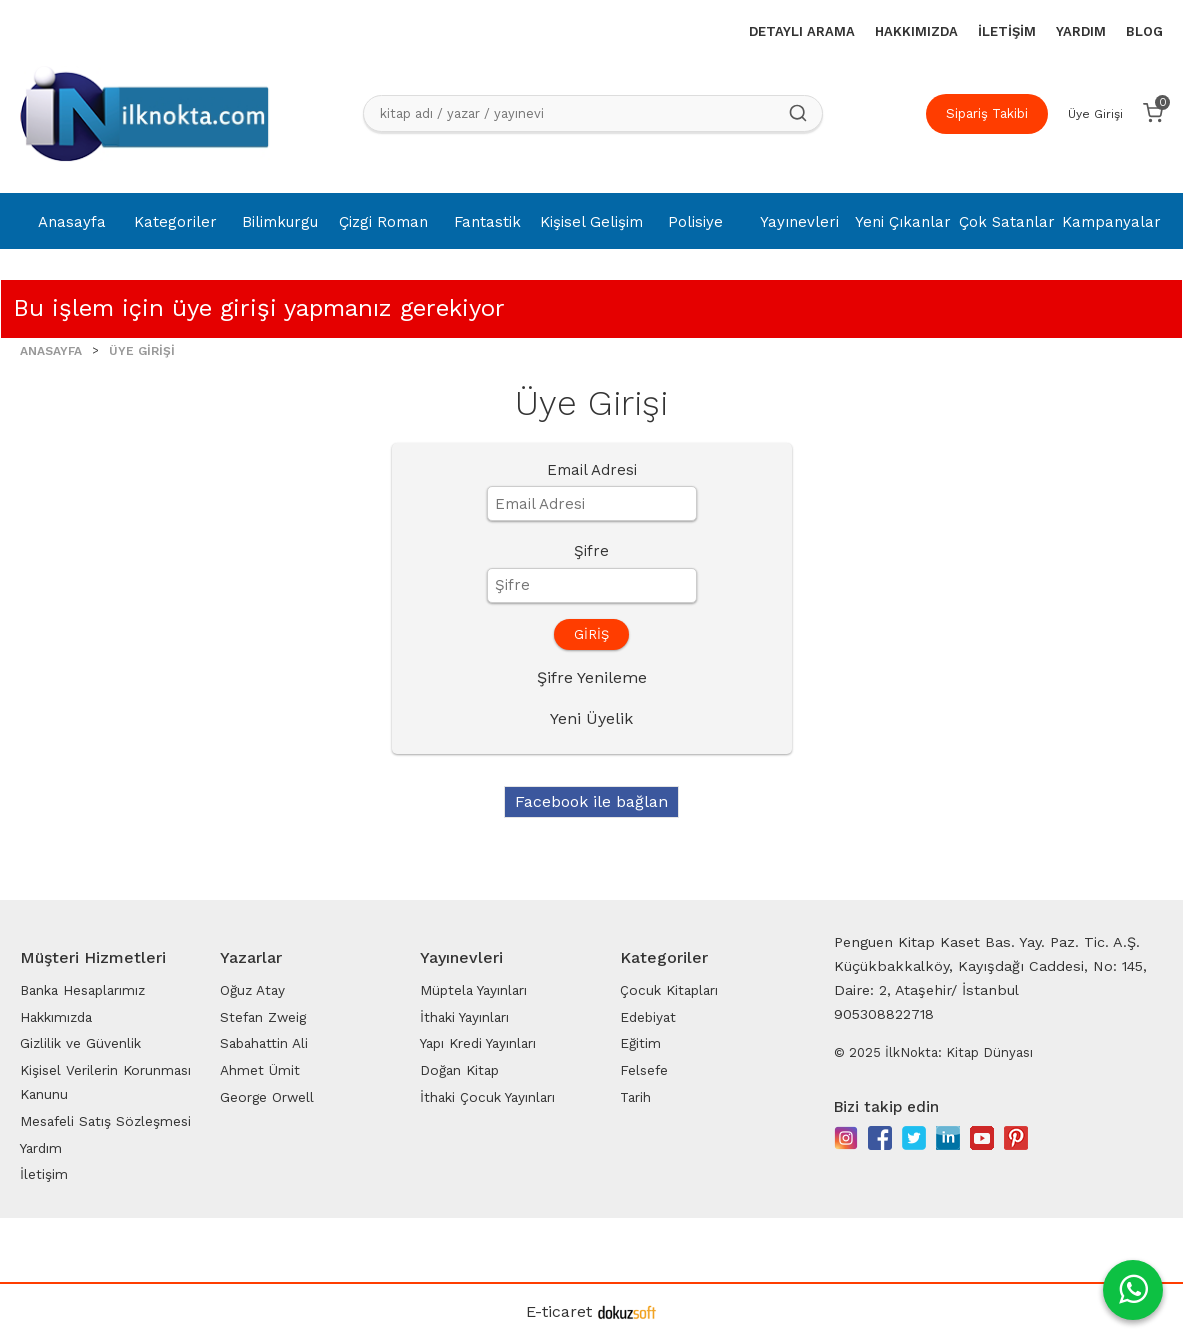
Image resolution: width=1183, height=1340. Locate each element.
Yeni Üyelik (591, 718)
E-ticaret (559, 1311)
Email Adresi (592, 470)
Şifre (591, 551)
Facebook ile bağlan (591, 801)
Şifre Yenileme (592, 677)
